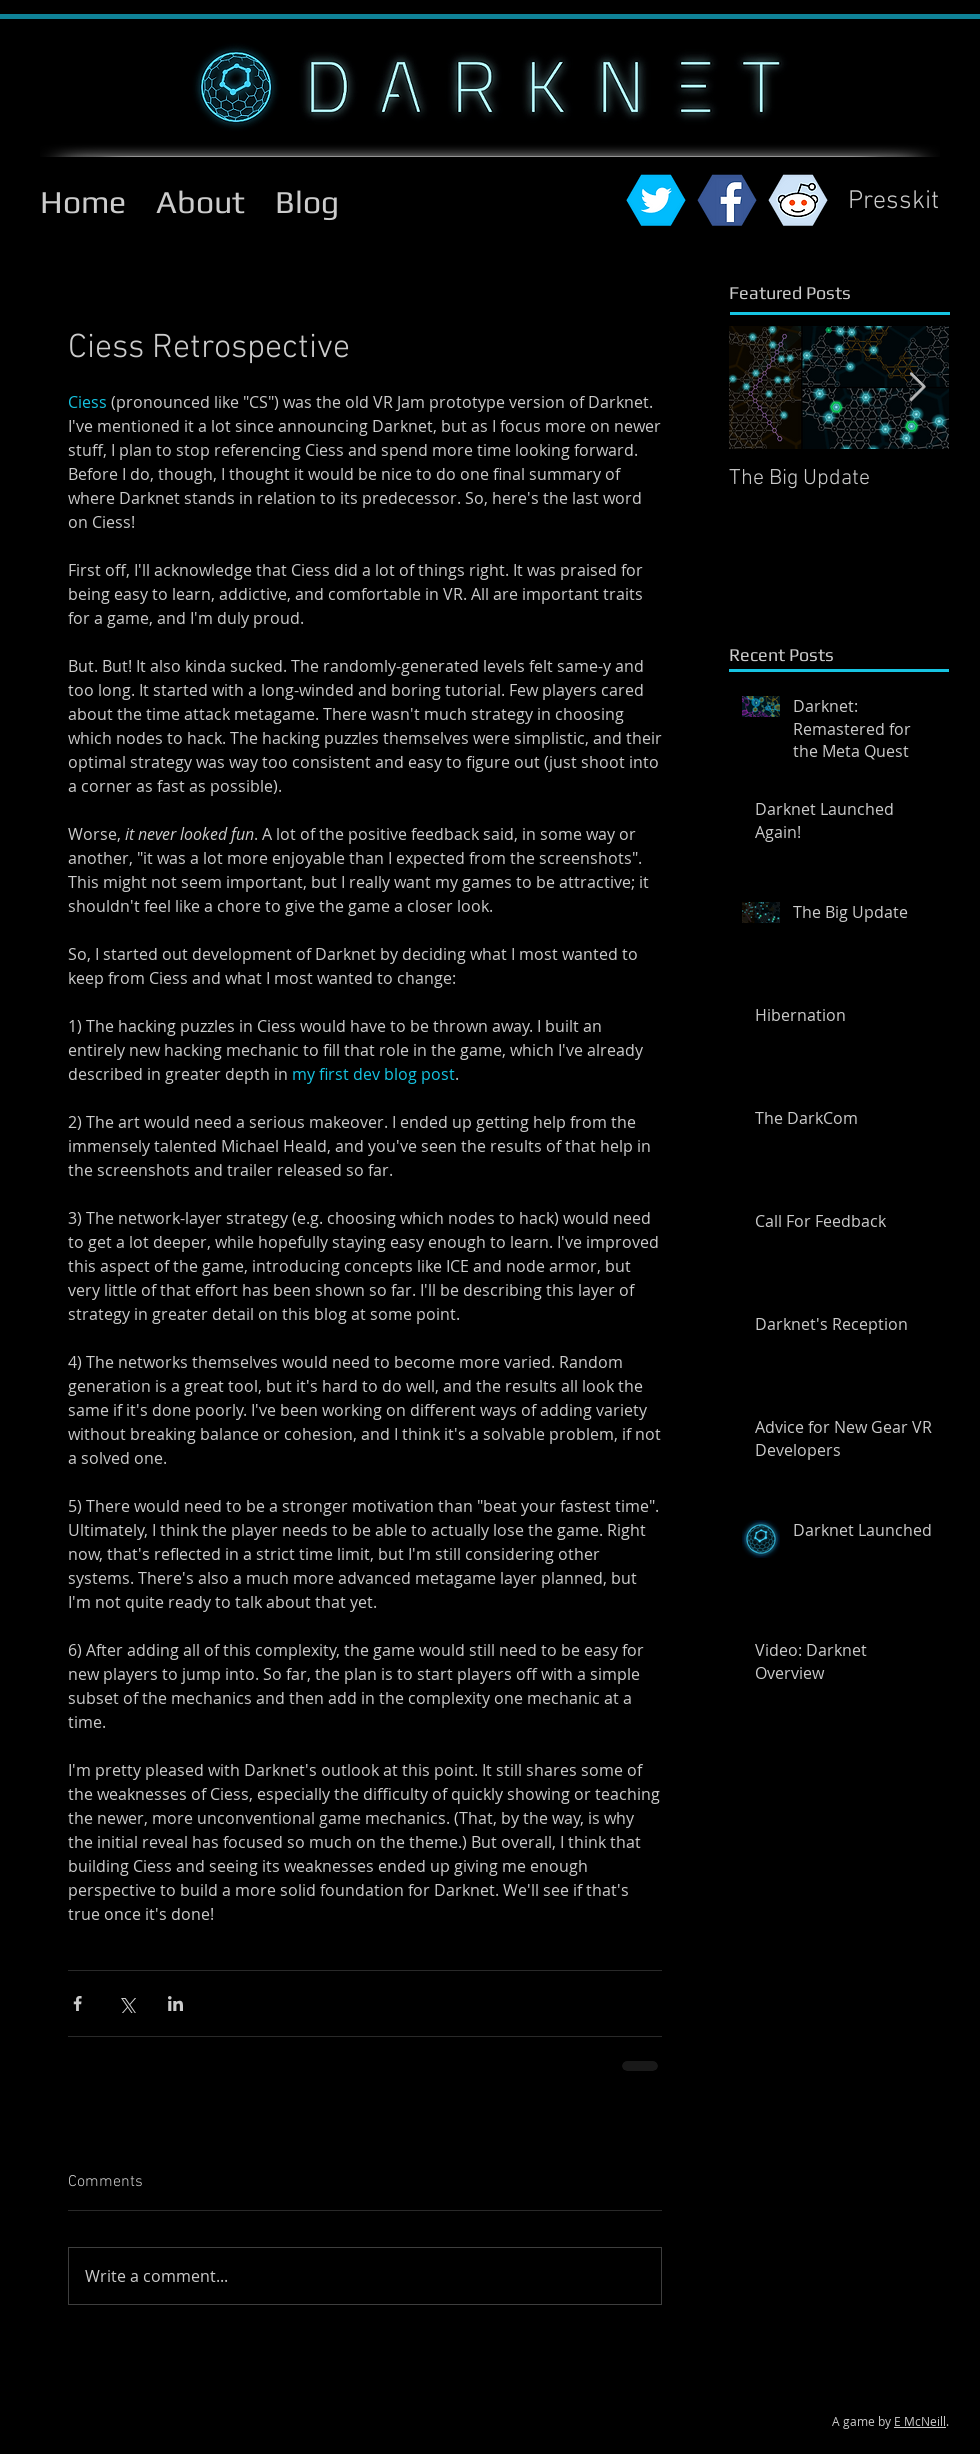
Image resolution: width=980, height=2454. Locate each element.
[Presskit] (893, 202)
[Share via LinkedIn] (175, 2003)
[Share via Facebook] (77, 2003)
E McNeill (920, 2421)
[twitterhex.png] (656, 200)
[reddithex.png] (798, 200)
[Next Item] (917, 387)
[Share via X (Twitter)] (126, 2003)
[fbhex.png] (727, 200)
